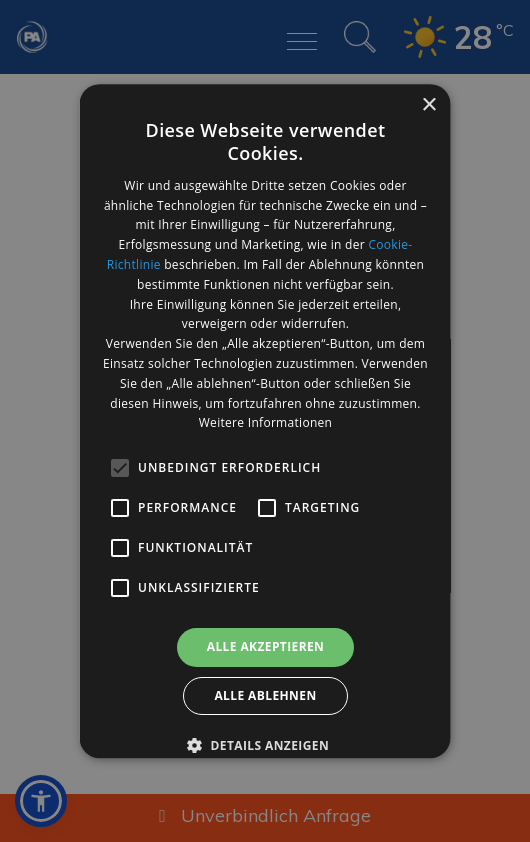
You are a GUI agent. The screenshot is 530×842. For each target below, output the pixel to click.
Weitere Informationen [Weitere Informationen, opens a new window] (265, 423)
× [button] (428, 105)
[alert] (265, 421)
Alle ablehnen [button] (265, 695)
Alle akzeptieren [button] (265, 646)
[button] (264, 745)
